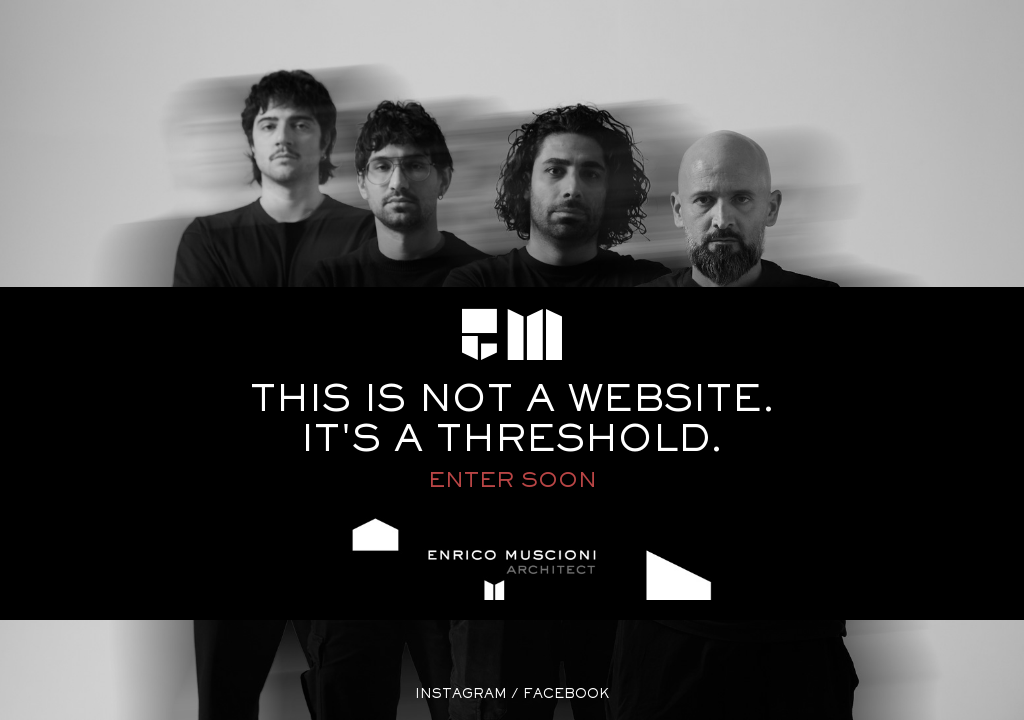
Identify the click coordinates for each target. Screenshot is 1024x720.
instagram (461, 695)
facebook (566, 695)
